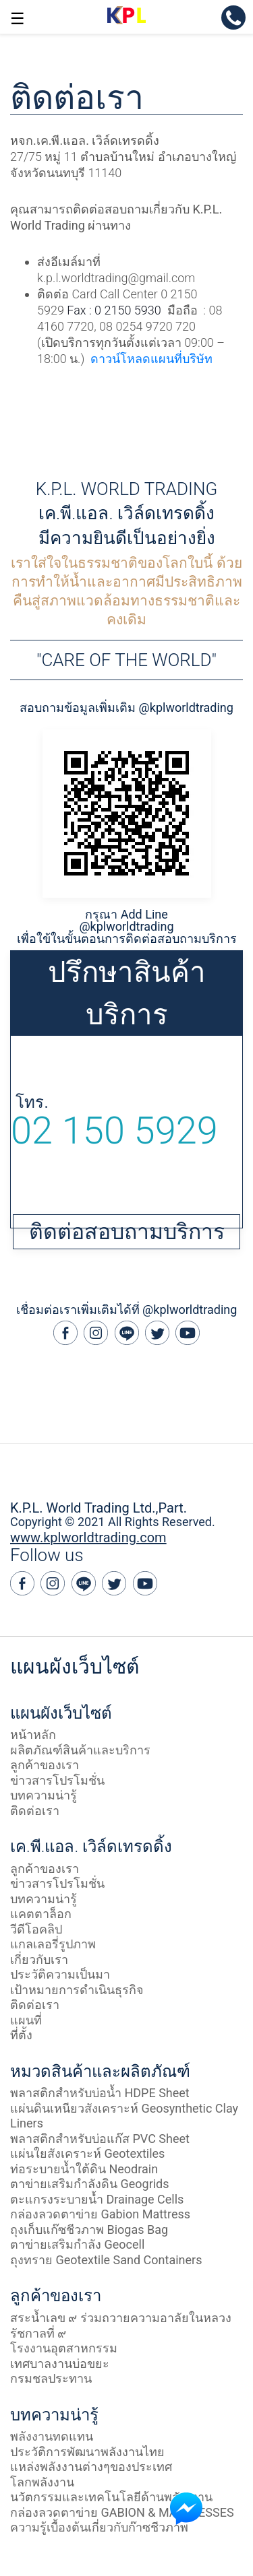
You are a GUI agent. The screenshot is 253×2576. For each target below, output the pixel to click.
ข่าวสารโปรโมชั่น (57, 1780)
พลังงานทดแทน (51, 2436)
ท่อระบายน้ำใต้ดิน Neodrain (84, 2169)
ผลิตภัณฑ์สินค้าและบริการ (80, 1750)
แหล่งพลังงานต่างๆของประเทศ (91, 2466)
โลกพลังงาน (42, 2482)
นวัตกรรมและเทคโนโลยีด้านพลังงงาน (111, 2497)
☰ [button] (17, 18)
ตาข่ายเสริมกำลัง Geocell (77, 2244)
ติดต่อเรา (34, 1811)
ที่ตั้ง (21, 2035)
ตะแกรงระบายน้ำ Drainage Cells (97, 2199)
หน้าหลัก (33, 1734)
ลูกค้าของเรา (44, 1765)
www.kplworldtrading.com (88, 1537)
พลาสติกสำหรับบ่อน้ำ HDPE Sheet (100, 2093)
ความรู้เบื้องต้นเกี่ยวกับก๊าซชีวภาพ (99, 2527)
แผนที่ (26, 2020)
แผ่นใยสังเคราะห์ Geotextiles (87, 2153)
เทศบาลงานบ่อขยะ (59, 2363)
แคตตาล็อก (41, 1914)
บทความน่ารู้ (43, 1795)
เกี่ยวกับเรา (39, 1959)
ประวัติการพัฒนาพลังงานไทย (87, 2452)
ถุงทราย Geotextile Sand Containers (106, 2260)
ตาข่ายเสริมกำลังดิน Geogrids (89, 2184)
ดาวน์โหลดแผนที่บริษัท (151, 359)
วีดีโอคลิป (36, 1929)
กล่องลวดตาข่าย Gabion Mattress (100, 2214)
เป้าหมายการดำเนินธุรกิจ (77, 1990)
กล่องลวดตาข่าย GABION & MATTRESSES (122, 2512)
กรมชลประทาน (51, 2378)
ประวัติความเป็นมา (60, 1974)
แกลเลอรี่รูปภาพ (53, 1944)
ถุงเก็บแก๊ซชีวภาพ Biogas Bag (89, 2229)
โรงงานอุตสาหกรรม (63, 2348)
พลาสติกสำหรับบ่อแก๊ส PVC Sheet (100, 2139)
